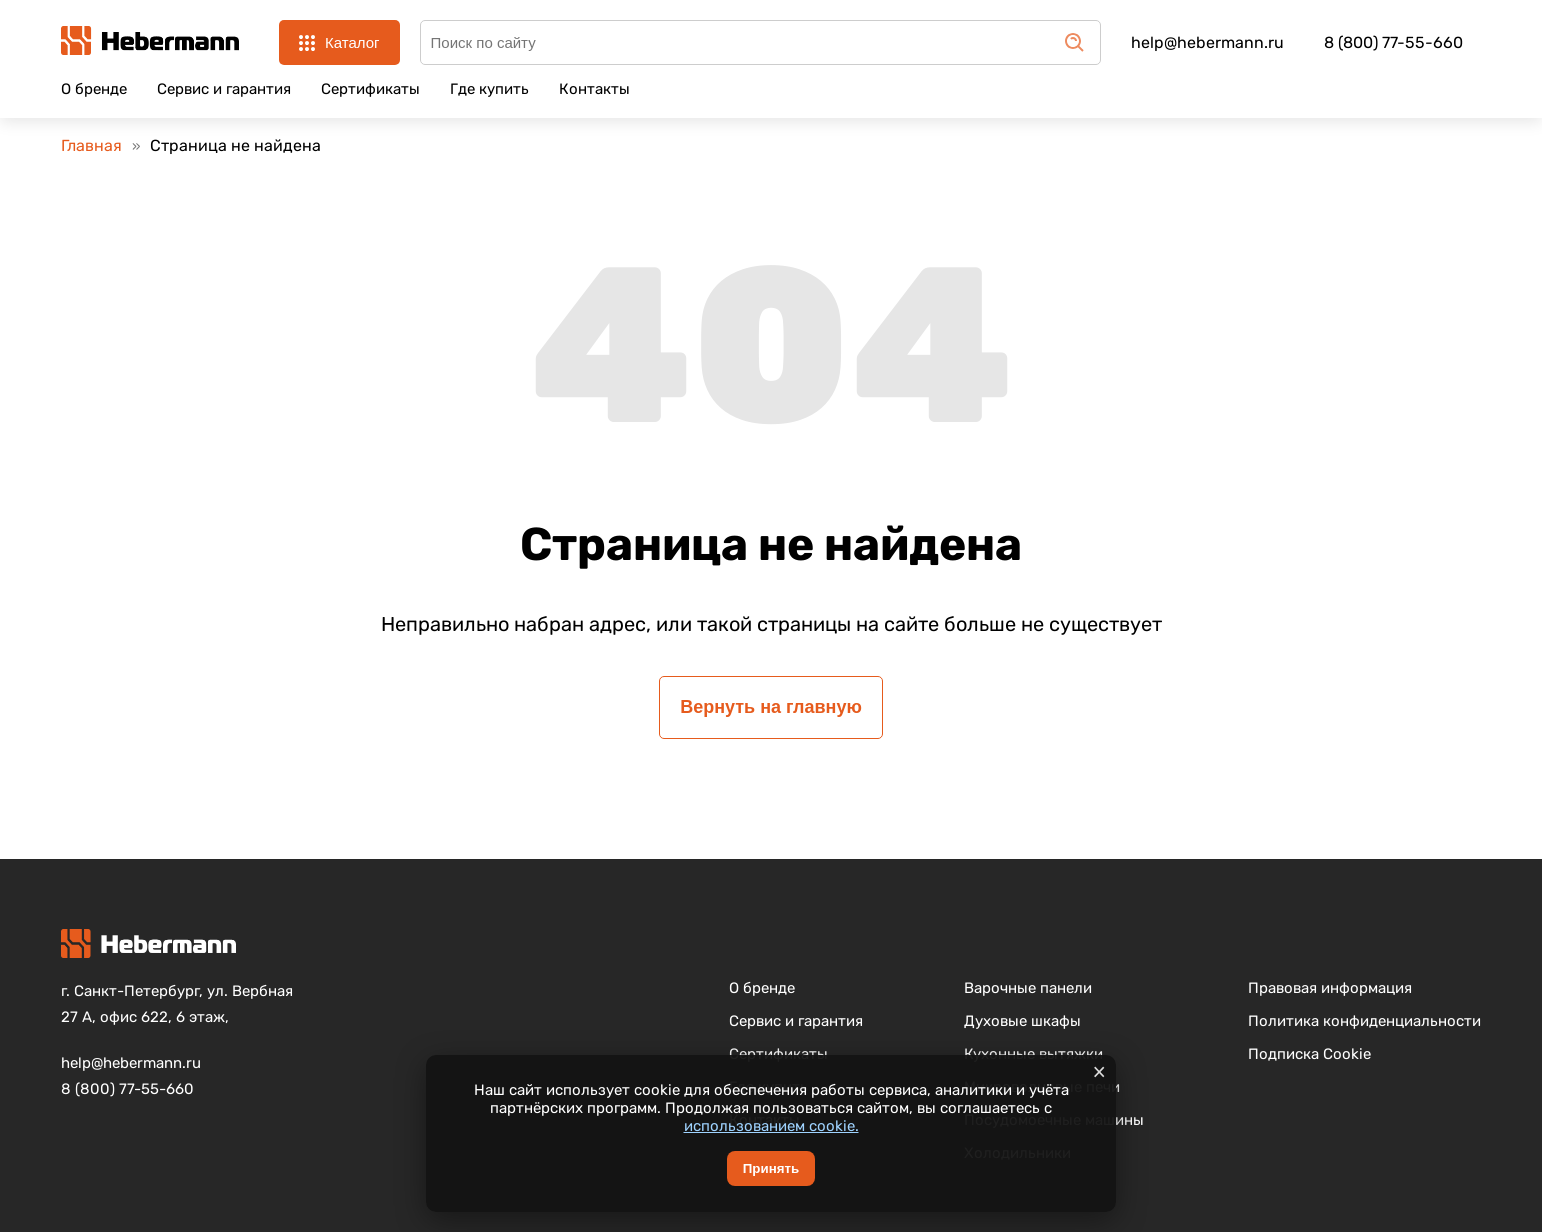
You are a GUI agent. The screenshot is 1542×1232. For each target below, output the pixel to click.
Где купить (489, 89)
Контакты (594, 89)
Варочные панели (1028, 988)
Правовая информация (1330, 988)
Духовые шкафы (1022, 1021)
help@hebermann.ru (1207, 42)
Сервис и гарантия (224, 89)
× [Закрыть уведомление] (1099, 1072)
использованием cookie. (771, 1126)
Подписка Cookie (1309, 1054)
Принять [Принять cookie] (771, 1168)
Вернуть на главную (771, 707)
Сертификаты (370, 89)
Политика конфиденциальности (1364, 1021)
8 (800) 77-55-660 (1393, 42)
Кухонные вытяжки (1033, 1054)
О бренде (94, 89)
